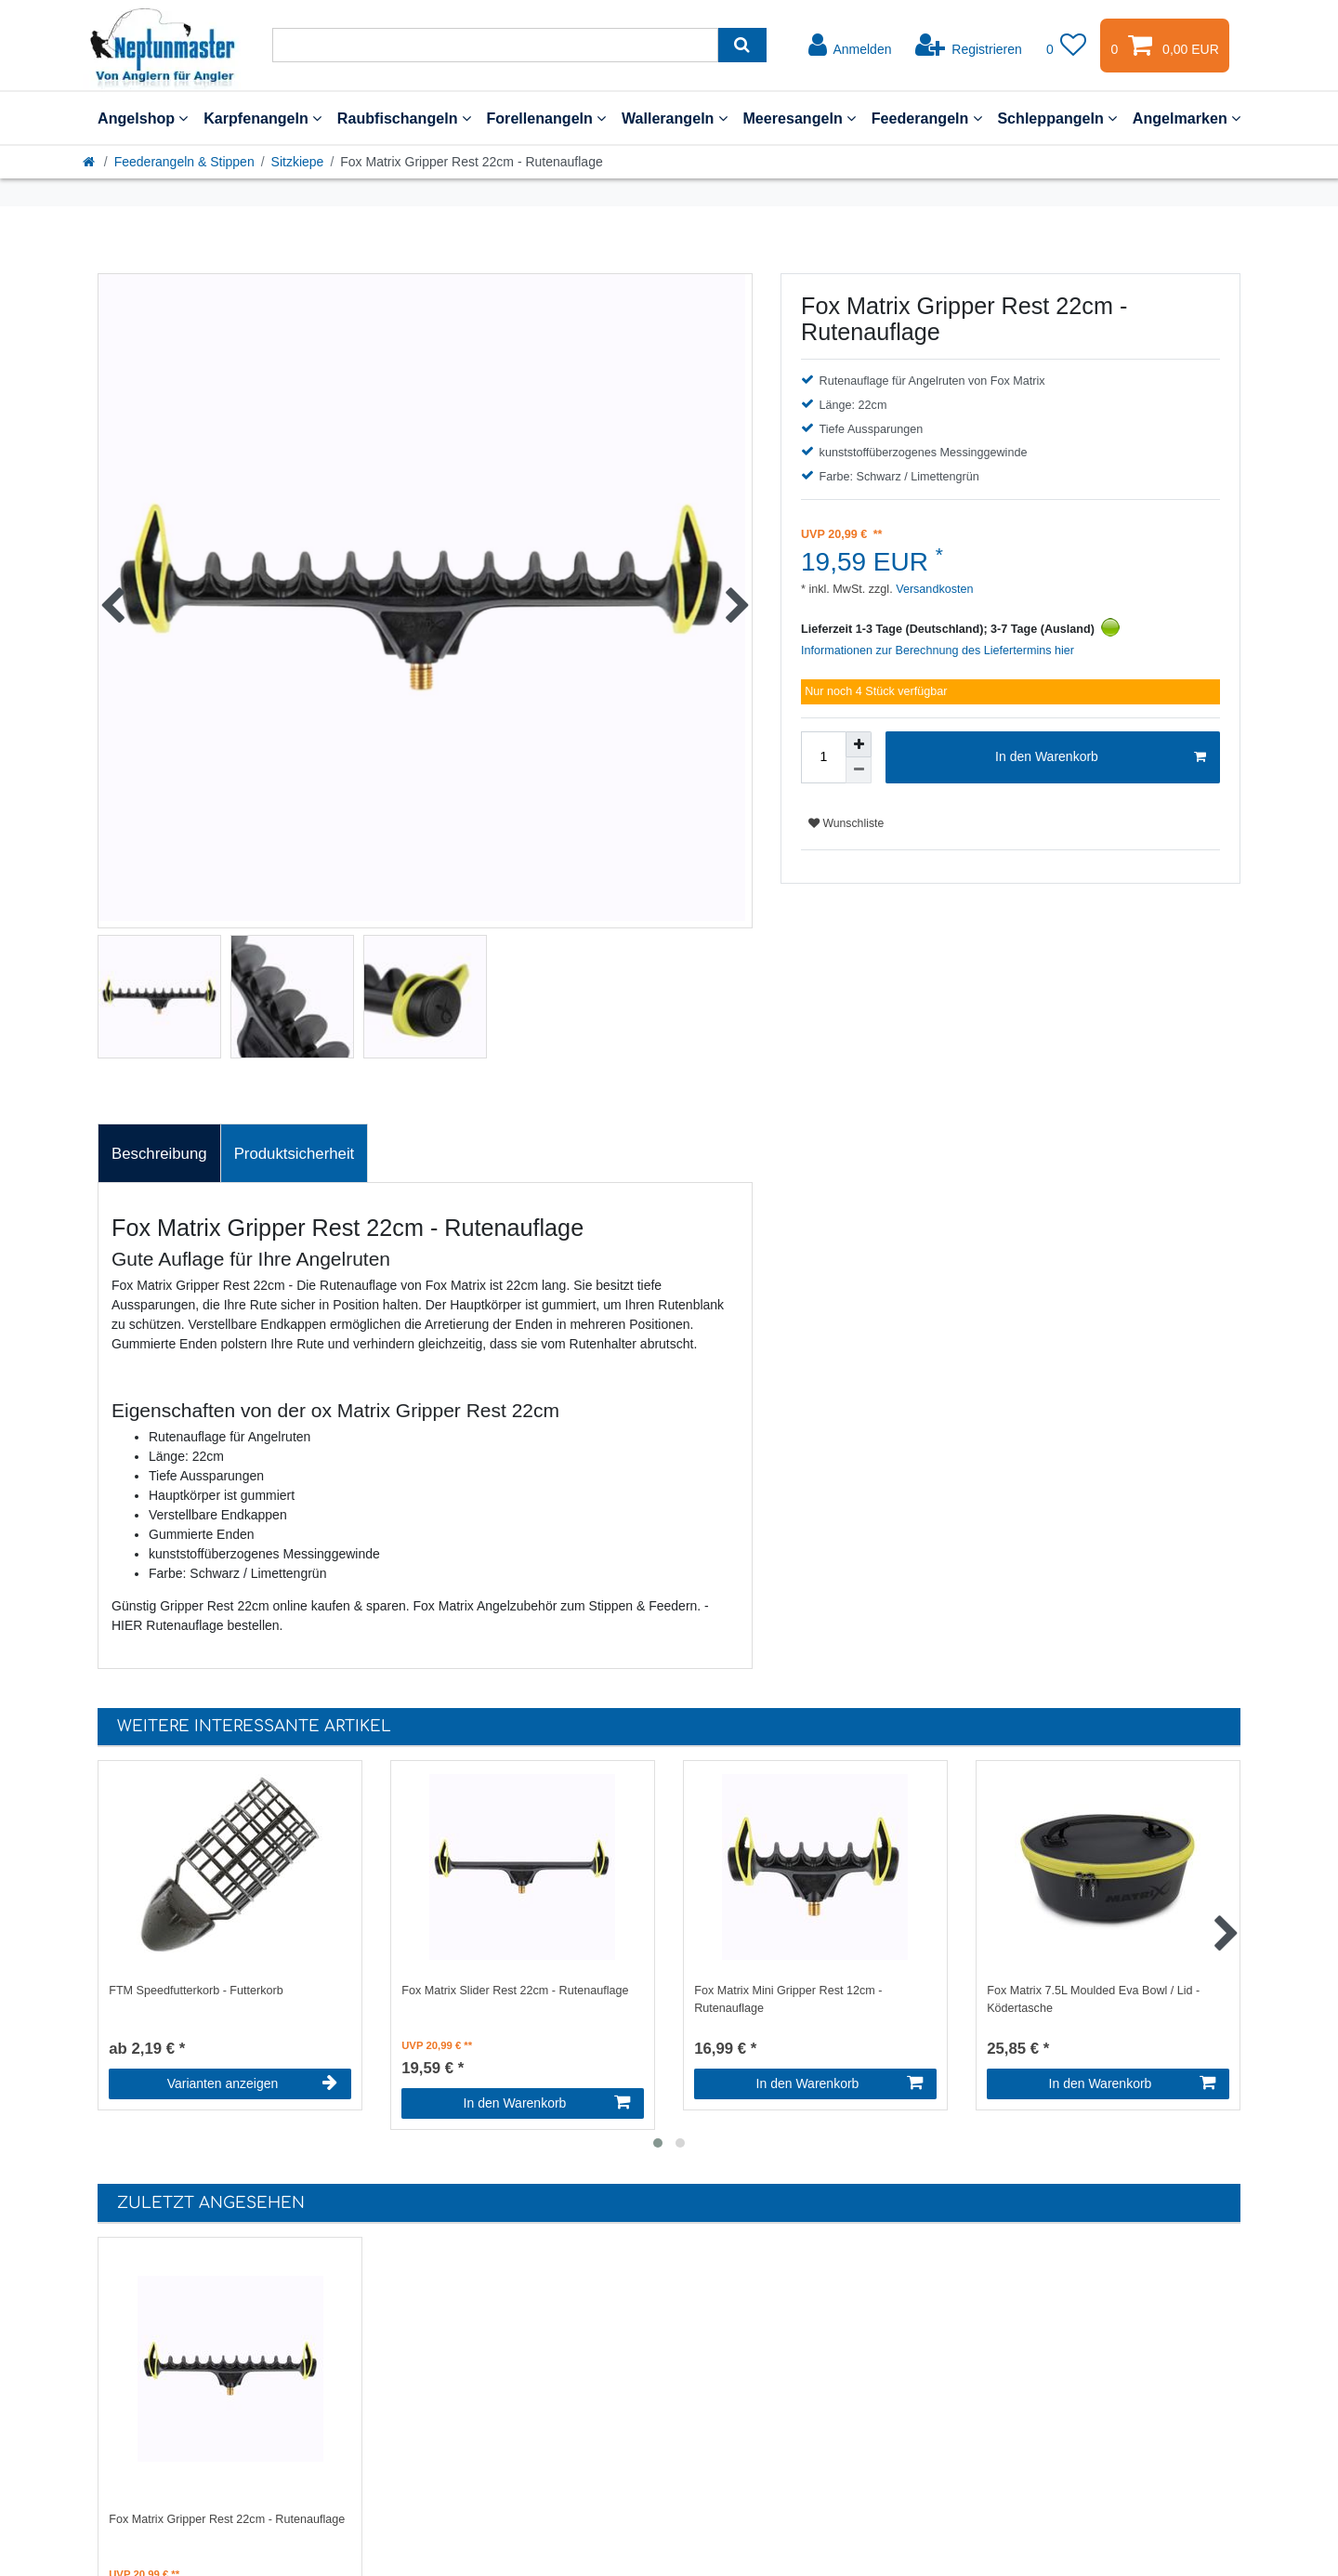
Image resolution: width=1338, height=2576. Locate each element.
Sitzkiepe (297, 161)
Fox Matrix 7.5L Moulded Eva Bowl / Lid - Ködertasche (1093, 1999)
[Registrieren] (968, 45)
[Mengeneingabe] (823, 757)
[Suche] (742, 45)
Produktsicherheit (294, 1154)
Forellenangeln (546, 118)
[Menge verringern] (859, 770)
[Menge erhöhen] (859, 744)
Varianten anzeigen (252, 2083)
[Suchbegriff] (495, 45)
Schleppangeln (1057, 118)
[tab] (159, 1153)
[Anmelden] (850, 45)
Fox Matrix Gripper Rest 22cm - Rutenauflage (227, 2519)
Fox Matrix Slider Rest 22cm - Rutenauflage (514, 1990)
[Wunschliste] (1066, 45)
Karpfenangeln (262, 118)
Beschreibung (159, 1154)
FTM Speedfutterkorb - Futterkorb (196, 1990)
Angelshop (143, 118)
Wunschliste (846, 823)
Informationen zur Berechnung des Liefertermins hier (937, 650)
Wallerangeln (675, 118)
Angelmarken (1186, 118)
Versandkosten (933, 589)
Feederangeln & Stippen (184, 161)
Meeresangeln (799, 118)
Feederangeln (927, 118)
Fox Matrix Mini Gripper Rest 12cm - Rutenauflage (788, 1999)
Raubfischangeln (404, 118)
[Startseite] (90, 161)
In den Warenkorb (1100, 757)
